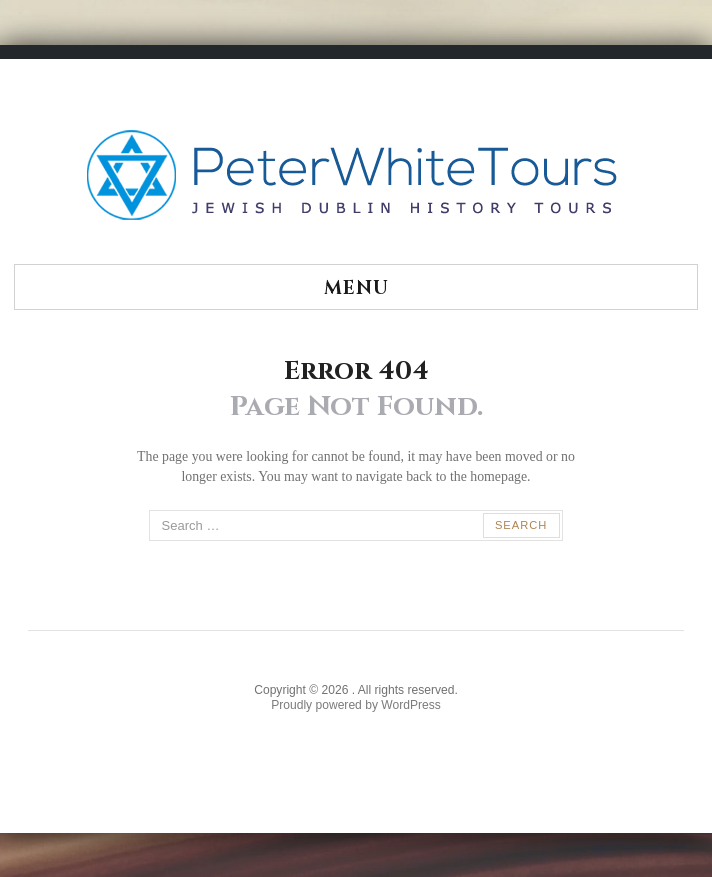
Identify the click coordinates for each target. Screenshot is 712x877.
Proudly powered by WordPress (356, 705)
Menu (356, 288)
